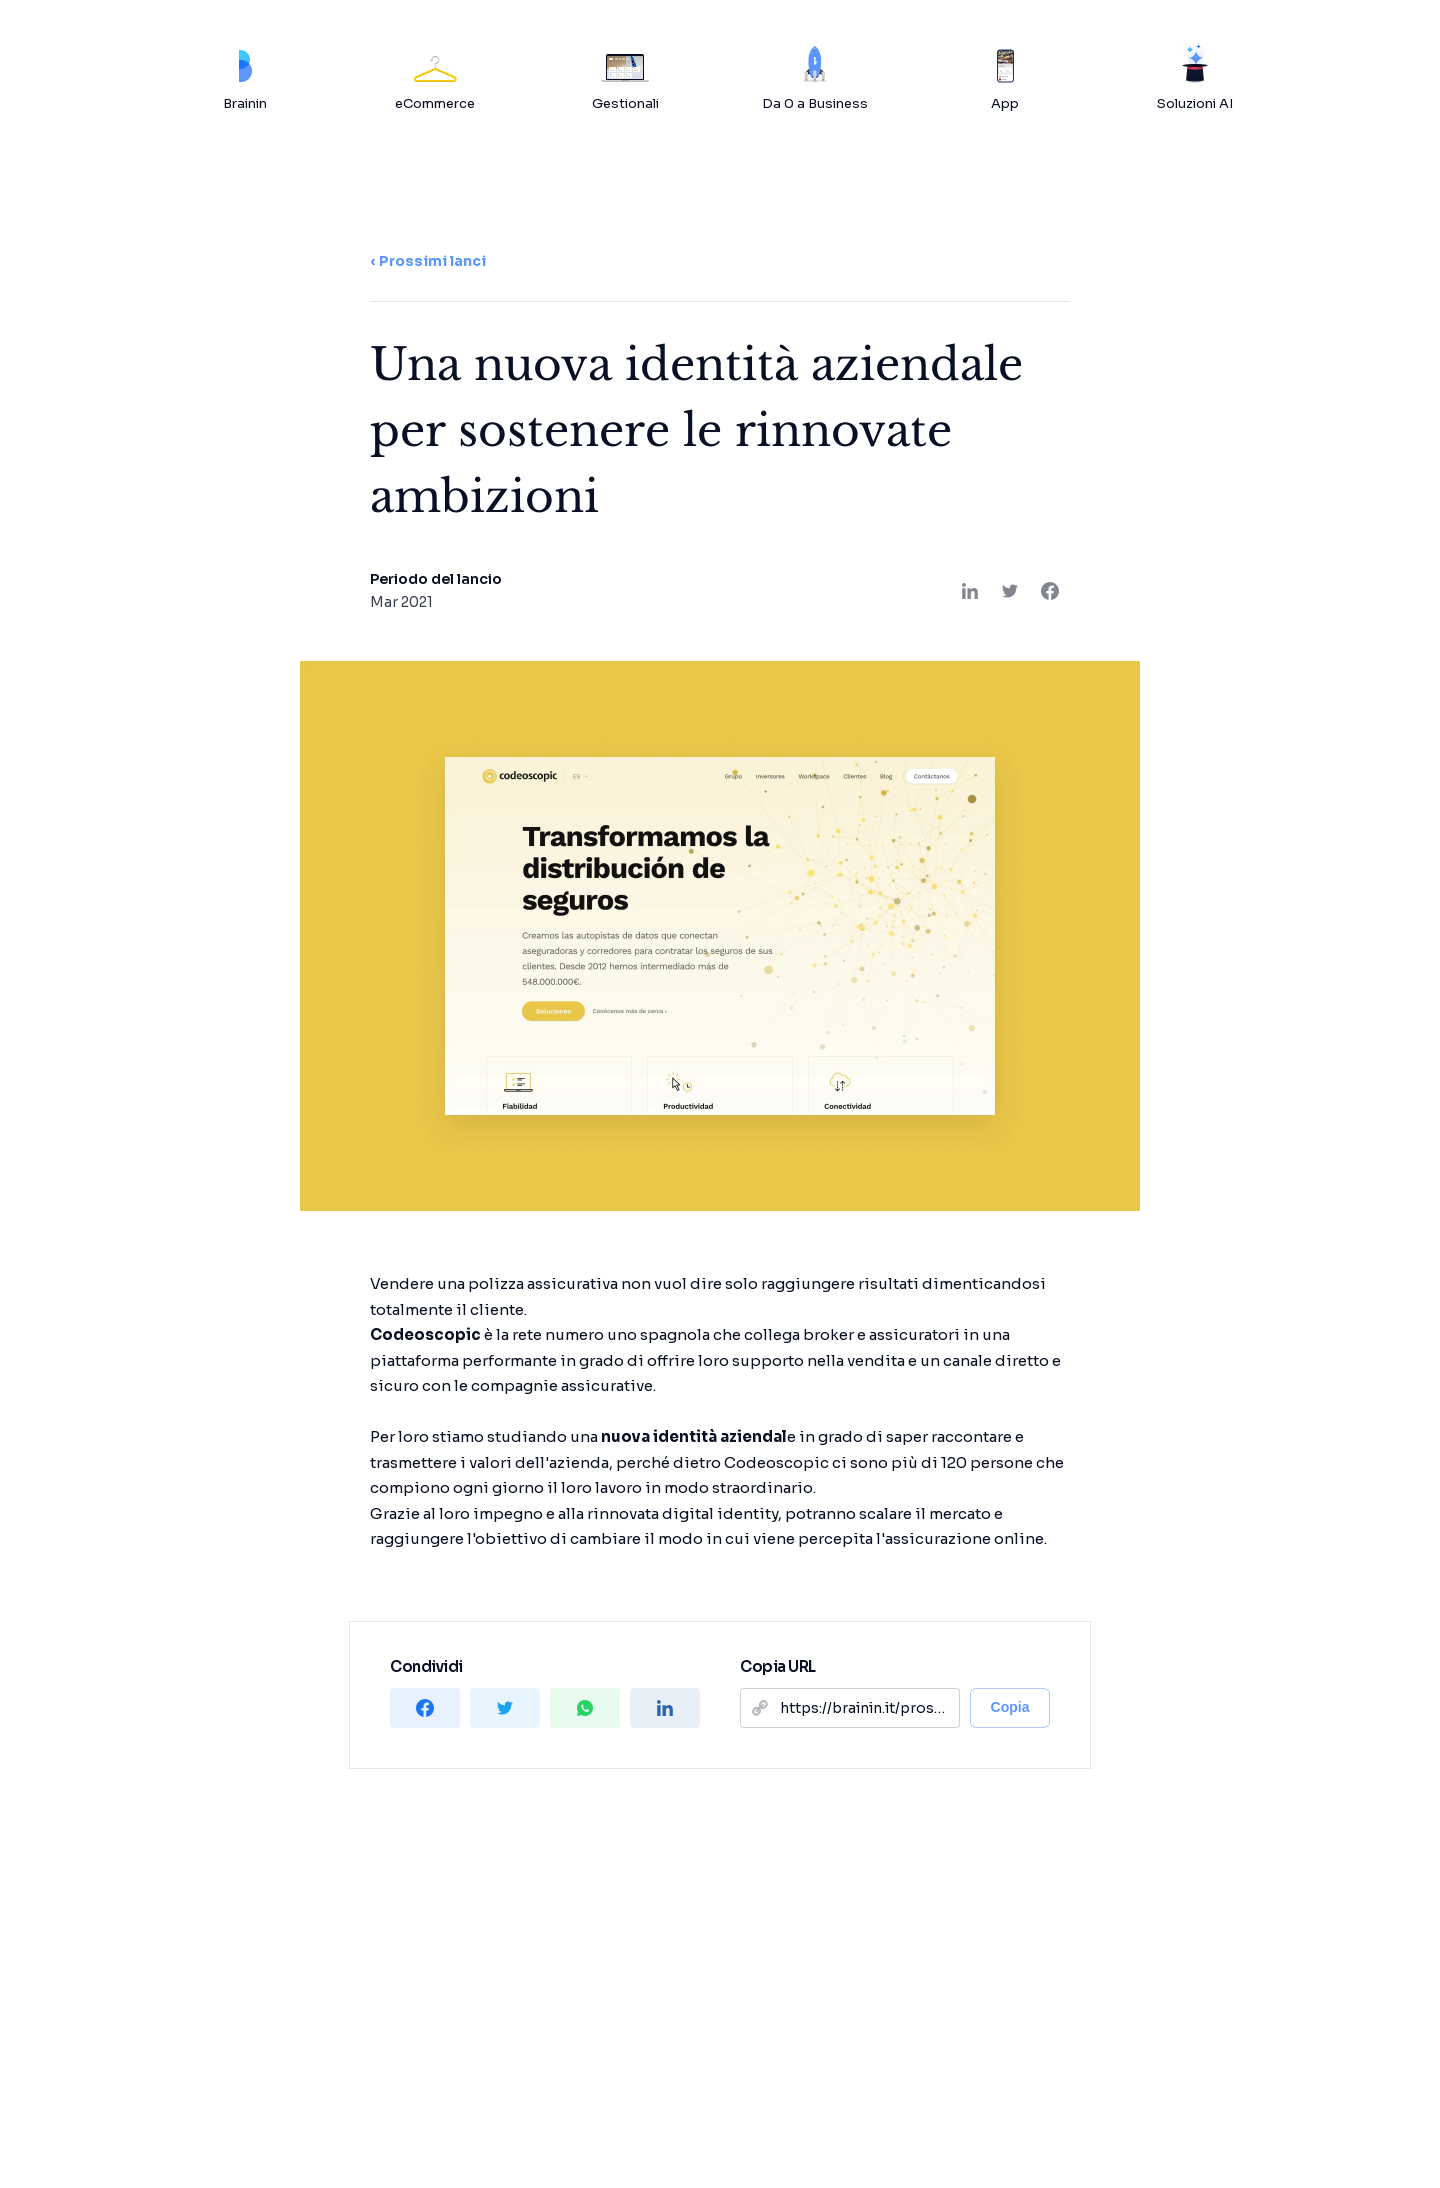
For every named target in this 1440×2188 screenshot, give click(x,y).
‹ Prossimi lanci (428, 261)
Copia (1010, 1707)
